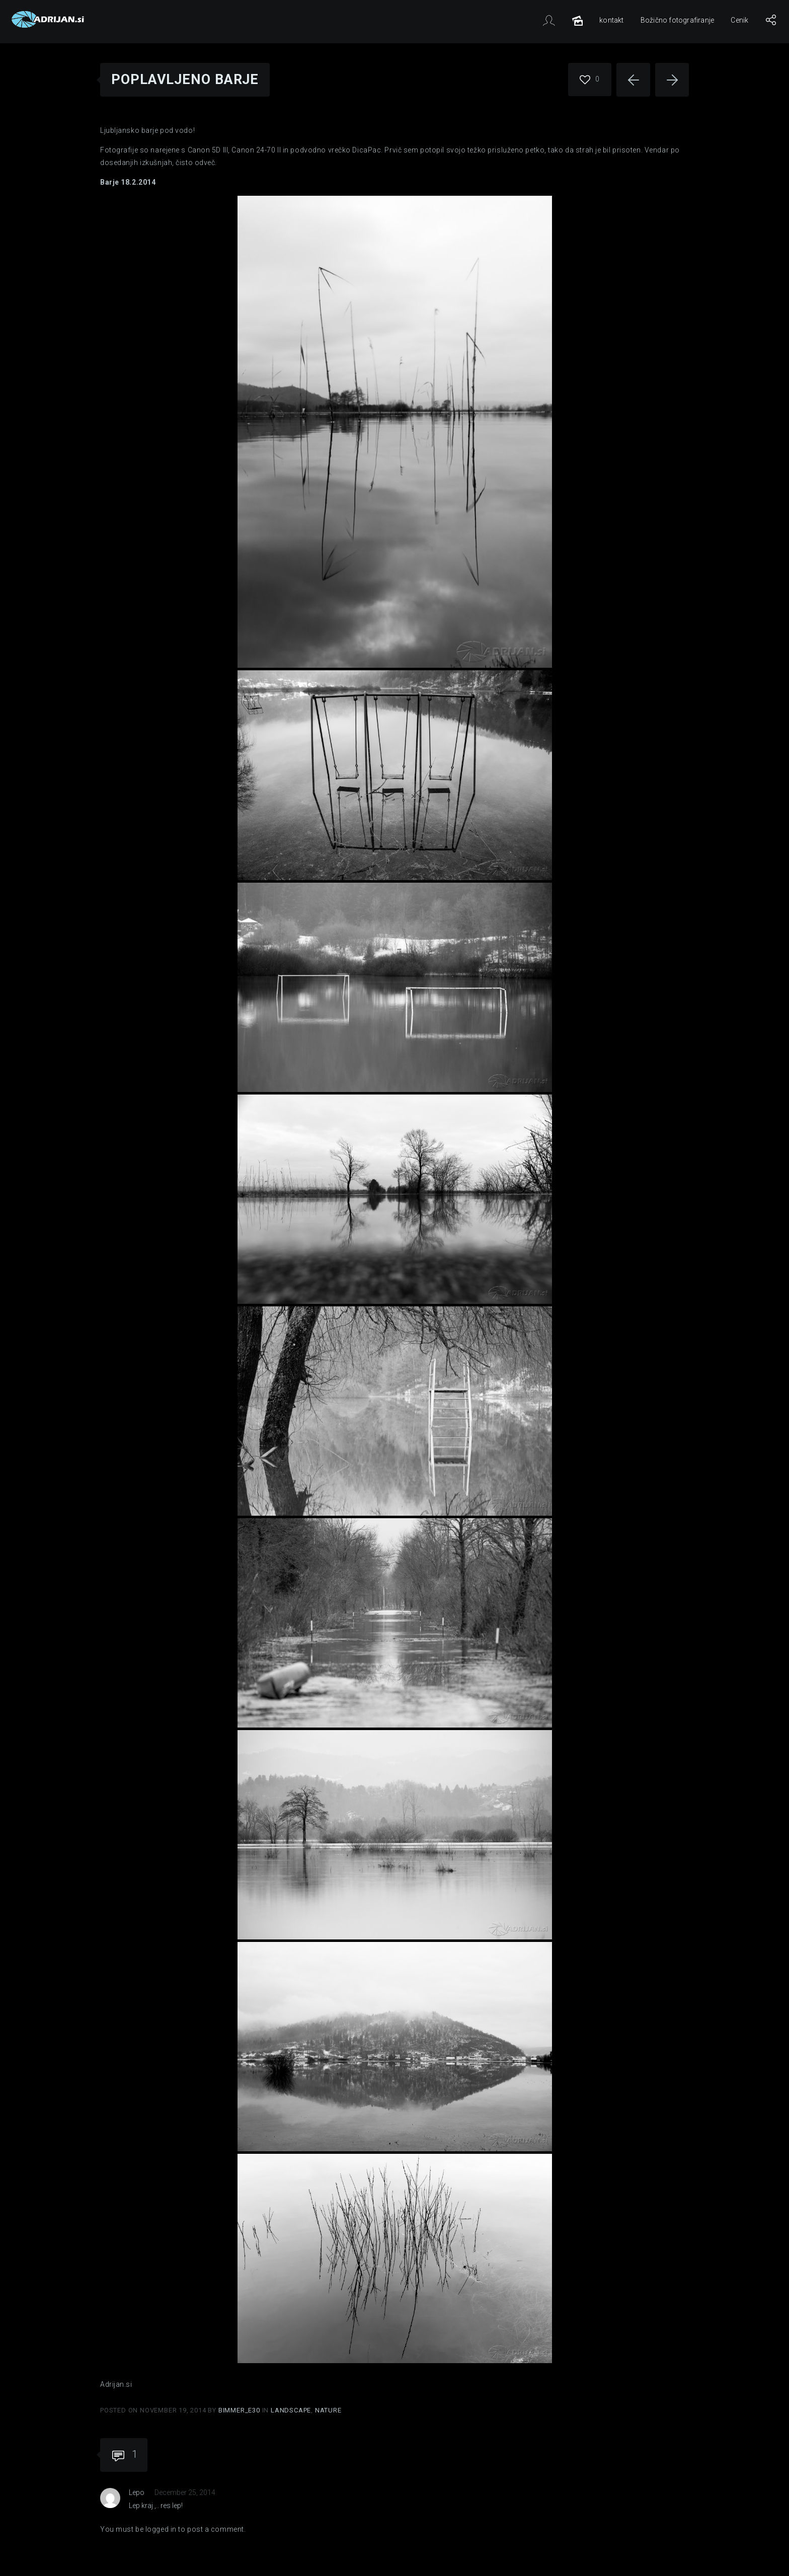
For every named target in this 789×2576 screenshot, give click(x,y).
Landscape (291, 2410)
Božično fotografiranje (677, 20)
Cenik (739, 20)
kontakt (611, 20)
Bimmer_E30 (240, 2410)
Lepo (136, 2492)
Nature (328, 2410)
